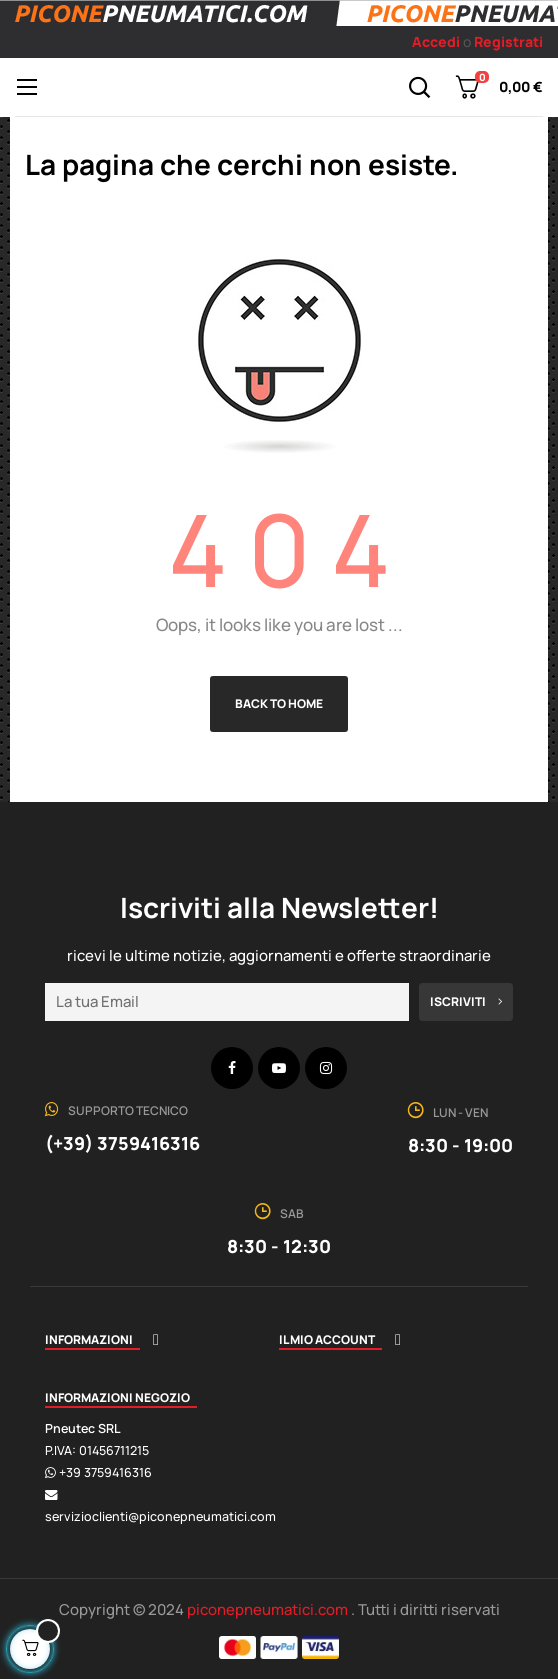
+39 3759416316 (105, 1472)
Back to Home (279, 703)
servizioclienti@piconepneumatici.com (160, 1516)
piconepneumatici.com (269, 1609)
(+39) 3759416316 (122, 1143)
